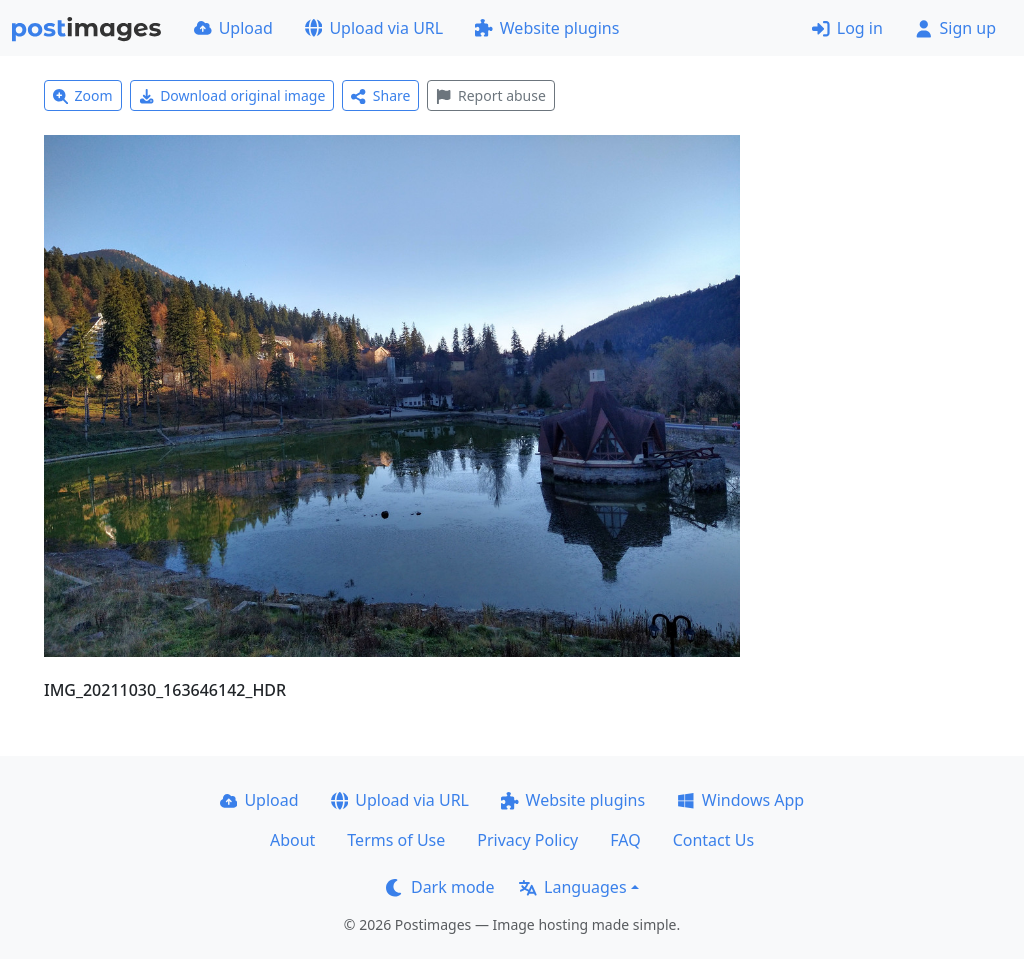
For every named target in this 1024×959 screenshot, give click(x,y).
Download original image (232, 95)
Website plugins (547, 28)
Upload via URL (374, 28)
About (292, 840)
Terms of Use (396, 840)
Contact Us (713, 840)
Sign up (955, 28)
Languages (572, 887)
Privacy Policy (527, 840)
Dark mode (440, 887)
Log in (847, 28)
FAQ (625, 840)
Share (380, 95)
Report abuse (490, 95)
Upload (233, 28)
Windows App (740, 800)
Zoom (83, 95)
